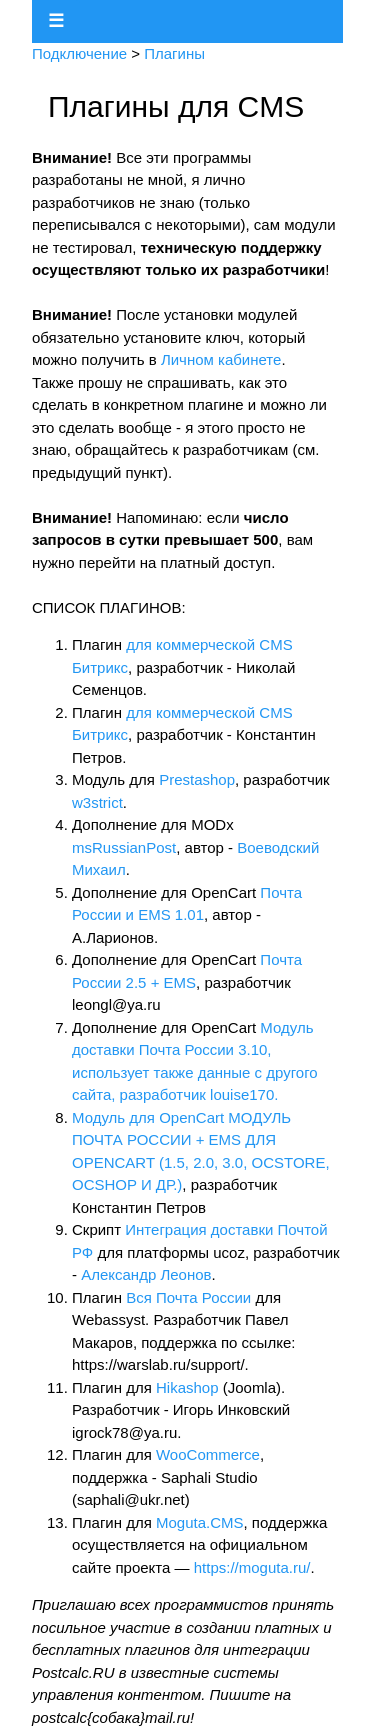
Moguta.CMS (200, 1522)
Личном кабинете (221, 359)
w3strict (97, 802)
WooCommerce (208, 1454)
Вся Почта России (188, 1297)
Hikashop (187, 1387)
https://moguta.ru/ (252, 1567)
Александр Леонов (146, 1274)
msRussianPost (124, 847)
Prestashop (197, 779)
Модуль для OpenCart (150, 1117)
